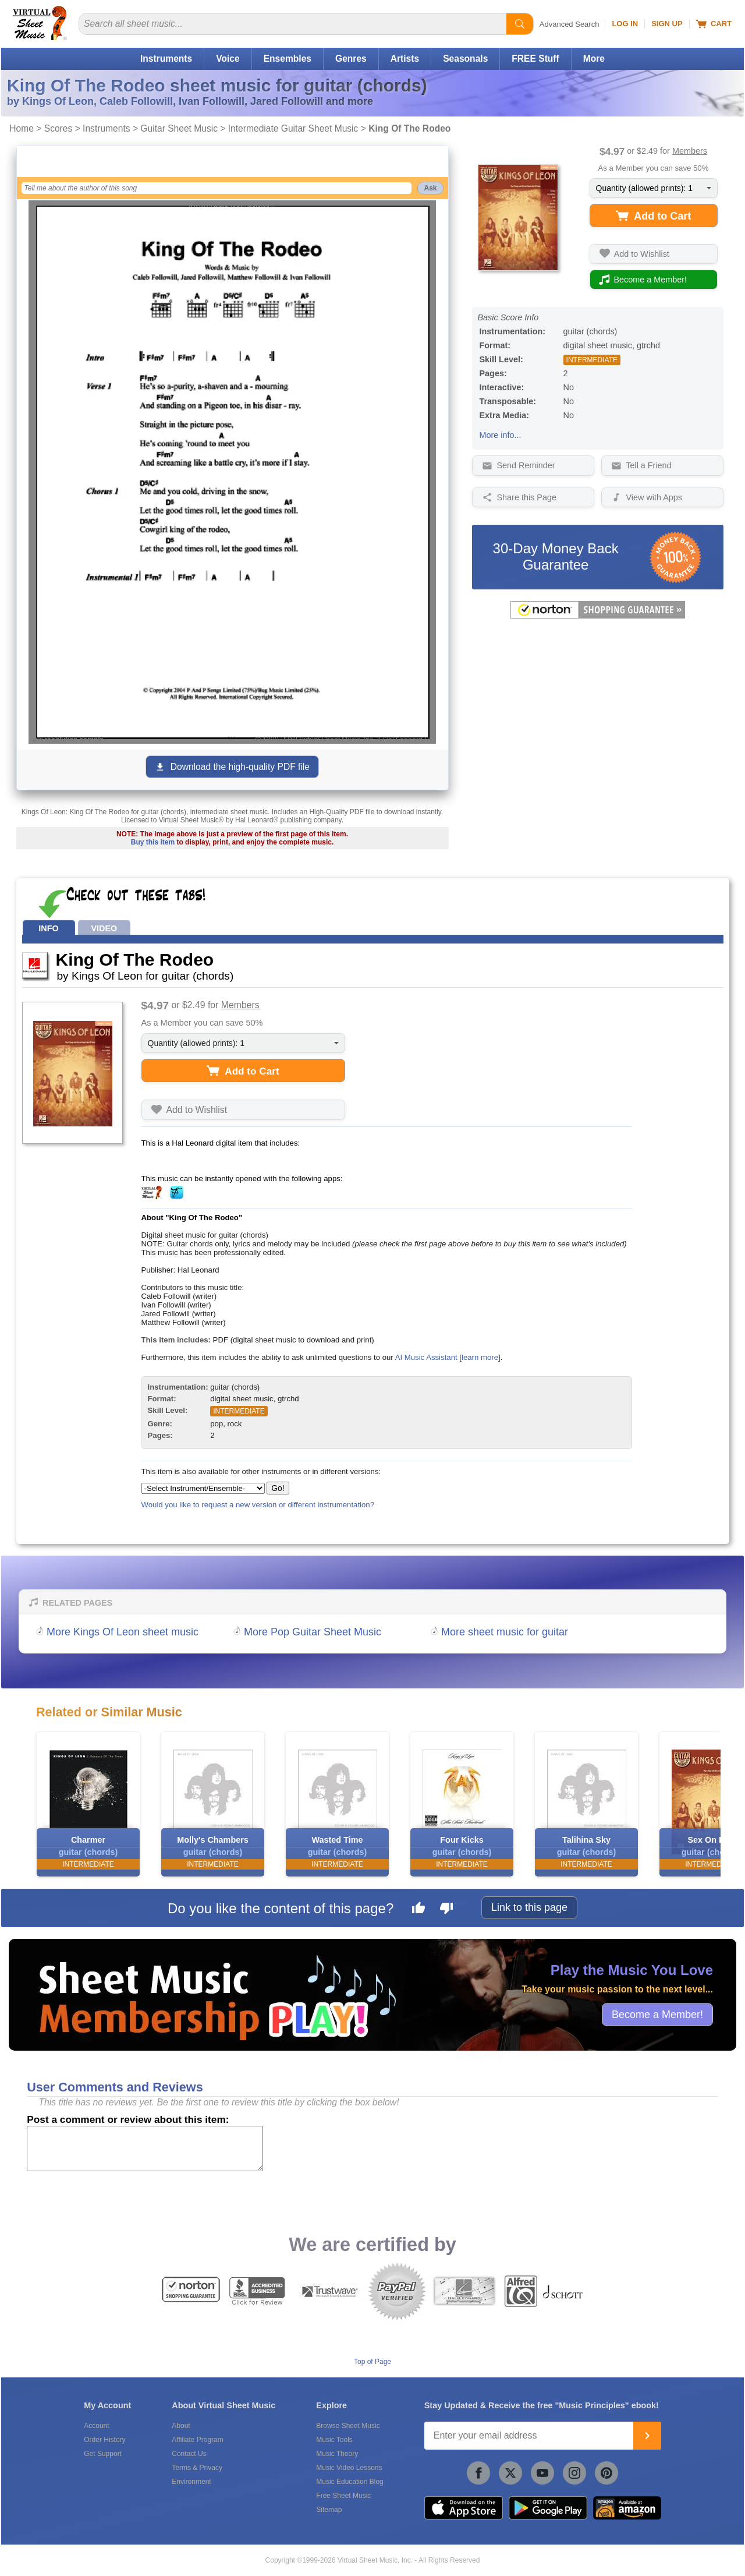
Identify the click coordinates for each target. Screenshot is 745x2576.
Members (689, 151)
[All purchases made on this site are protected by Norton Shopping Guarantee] (597, 616)
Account (96, 2426)
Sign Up (666, 23)
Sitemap (329, 2510)
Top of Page (372, 2362)
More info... (501, 435)
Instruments (166, 58)
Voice (227, 58)
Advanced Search (569, 24)
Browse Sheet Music (347, 2426)
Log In (625, 23)
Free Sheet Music (343, 2496)
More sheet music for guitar (504, 1632)
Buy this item (153, 842)
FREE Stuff (535, 58)
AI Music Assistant (426, 1357)
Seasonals (465, 58)
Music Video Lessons (349, 2468)
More (594, 58)
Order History (104, 2440)
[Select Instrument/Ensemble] (203, 1488)
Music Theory (337, 2454)
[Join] (647, 2436)
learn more (480, 1357)
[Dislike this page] (446, 1909)
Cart (714, 24)
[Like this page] (418, 1909)
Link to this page (529, 1907)
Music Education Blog (349, 2482)
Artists (405, 58)
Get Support (103, 2454)
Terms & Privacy (197, 2468)
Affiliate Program (197, 2440)
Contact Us (189, 2454)
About (181, 2426)
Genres (351, 58)
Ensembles (287, 58)
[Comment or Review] (145, 2148)
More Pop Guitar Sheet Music (312, 1632)
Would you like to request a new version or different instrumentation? (258, 1504)
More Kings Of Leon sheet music (122, 1632)
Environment (191, 2482)
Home (21, 128)
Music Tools (334, 2440)
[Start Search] (519, 23)
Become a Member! (657, 2014)
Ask (430, 188)
